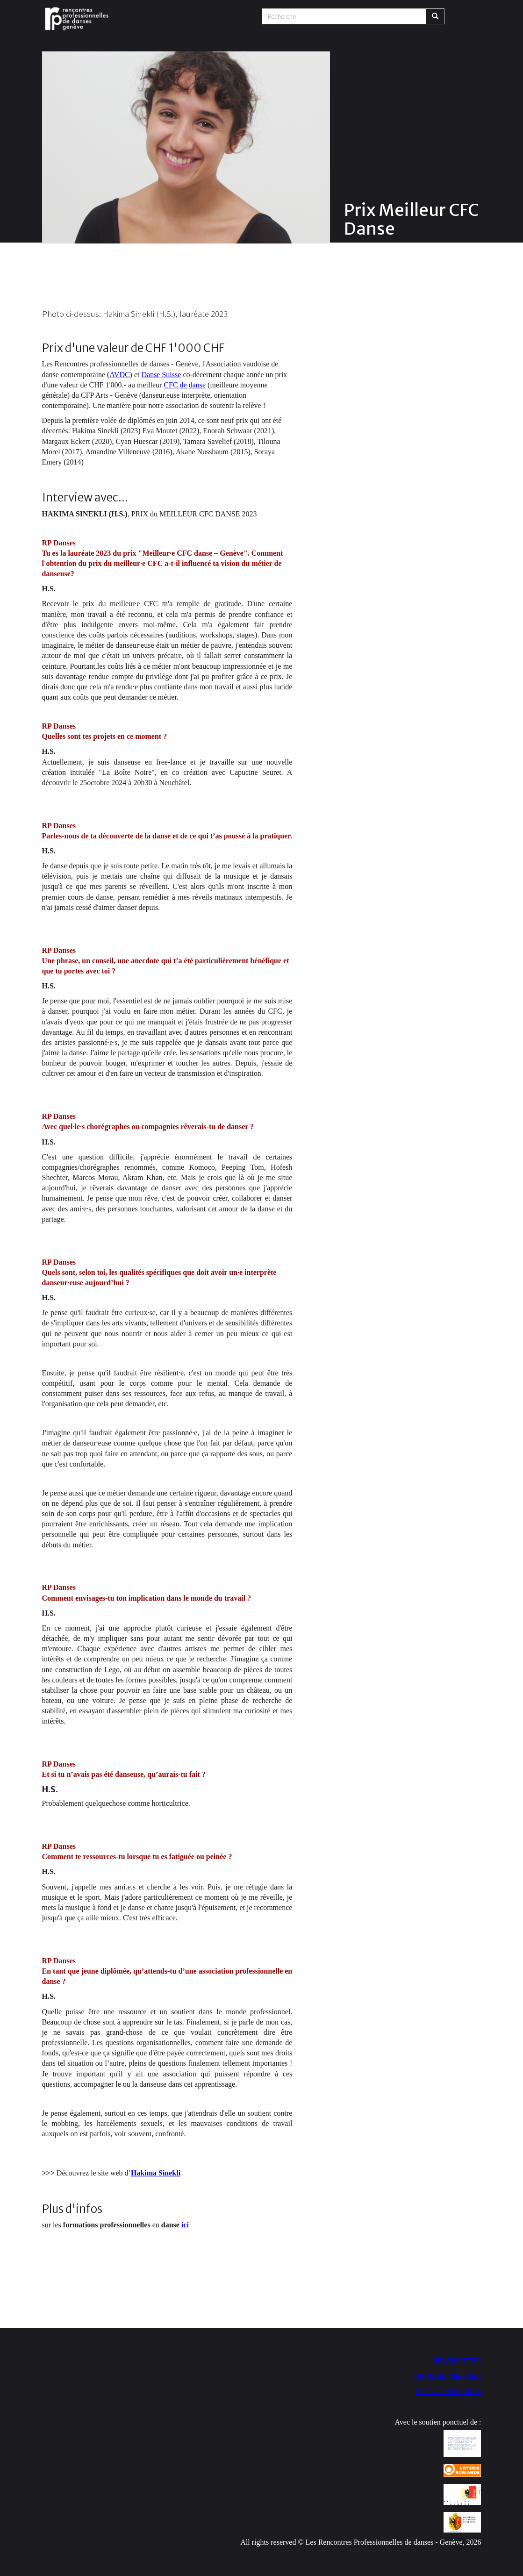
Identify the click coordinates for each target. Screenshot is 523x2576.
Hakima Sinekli (155, 2173)
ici (185, 2225)
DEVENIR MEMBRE (447, 2376)
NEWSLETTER (456, 2361)
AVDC (119, 375)
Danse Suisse (161, 375)
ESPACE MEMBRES (448, 2391)
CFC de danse (185, 385)
